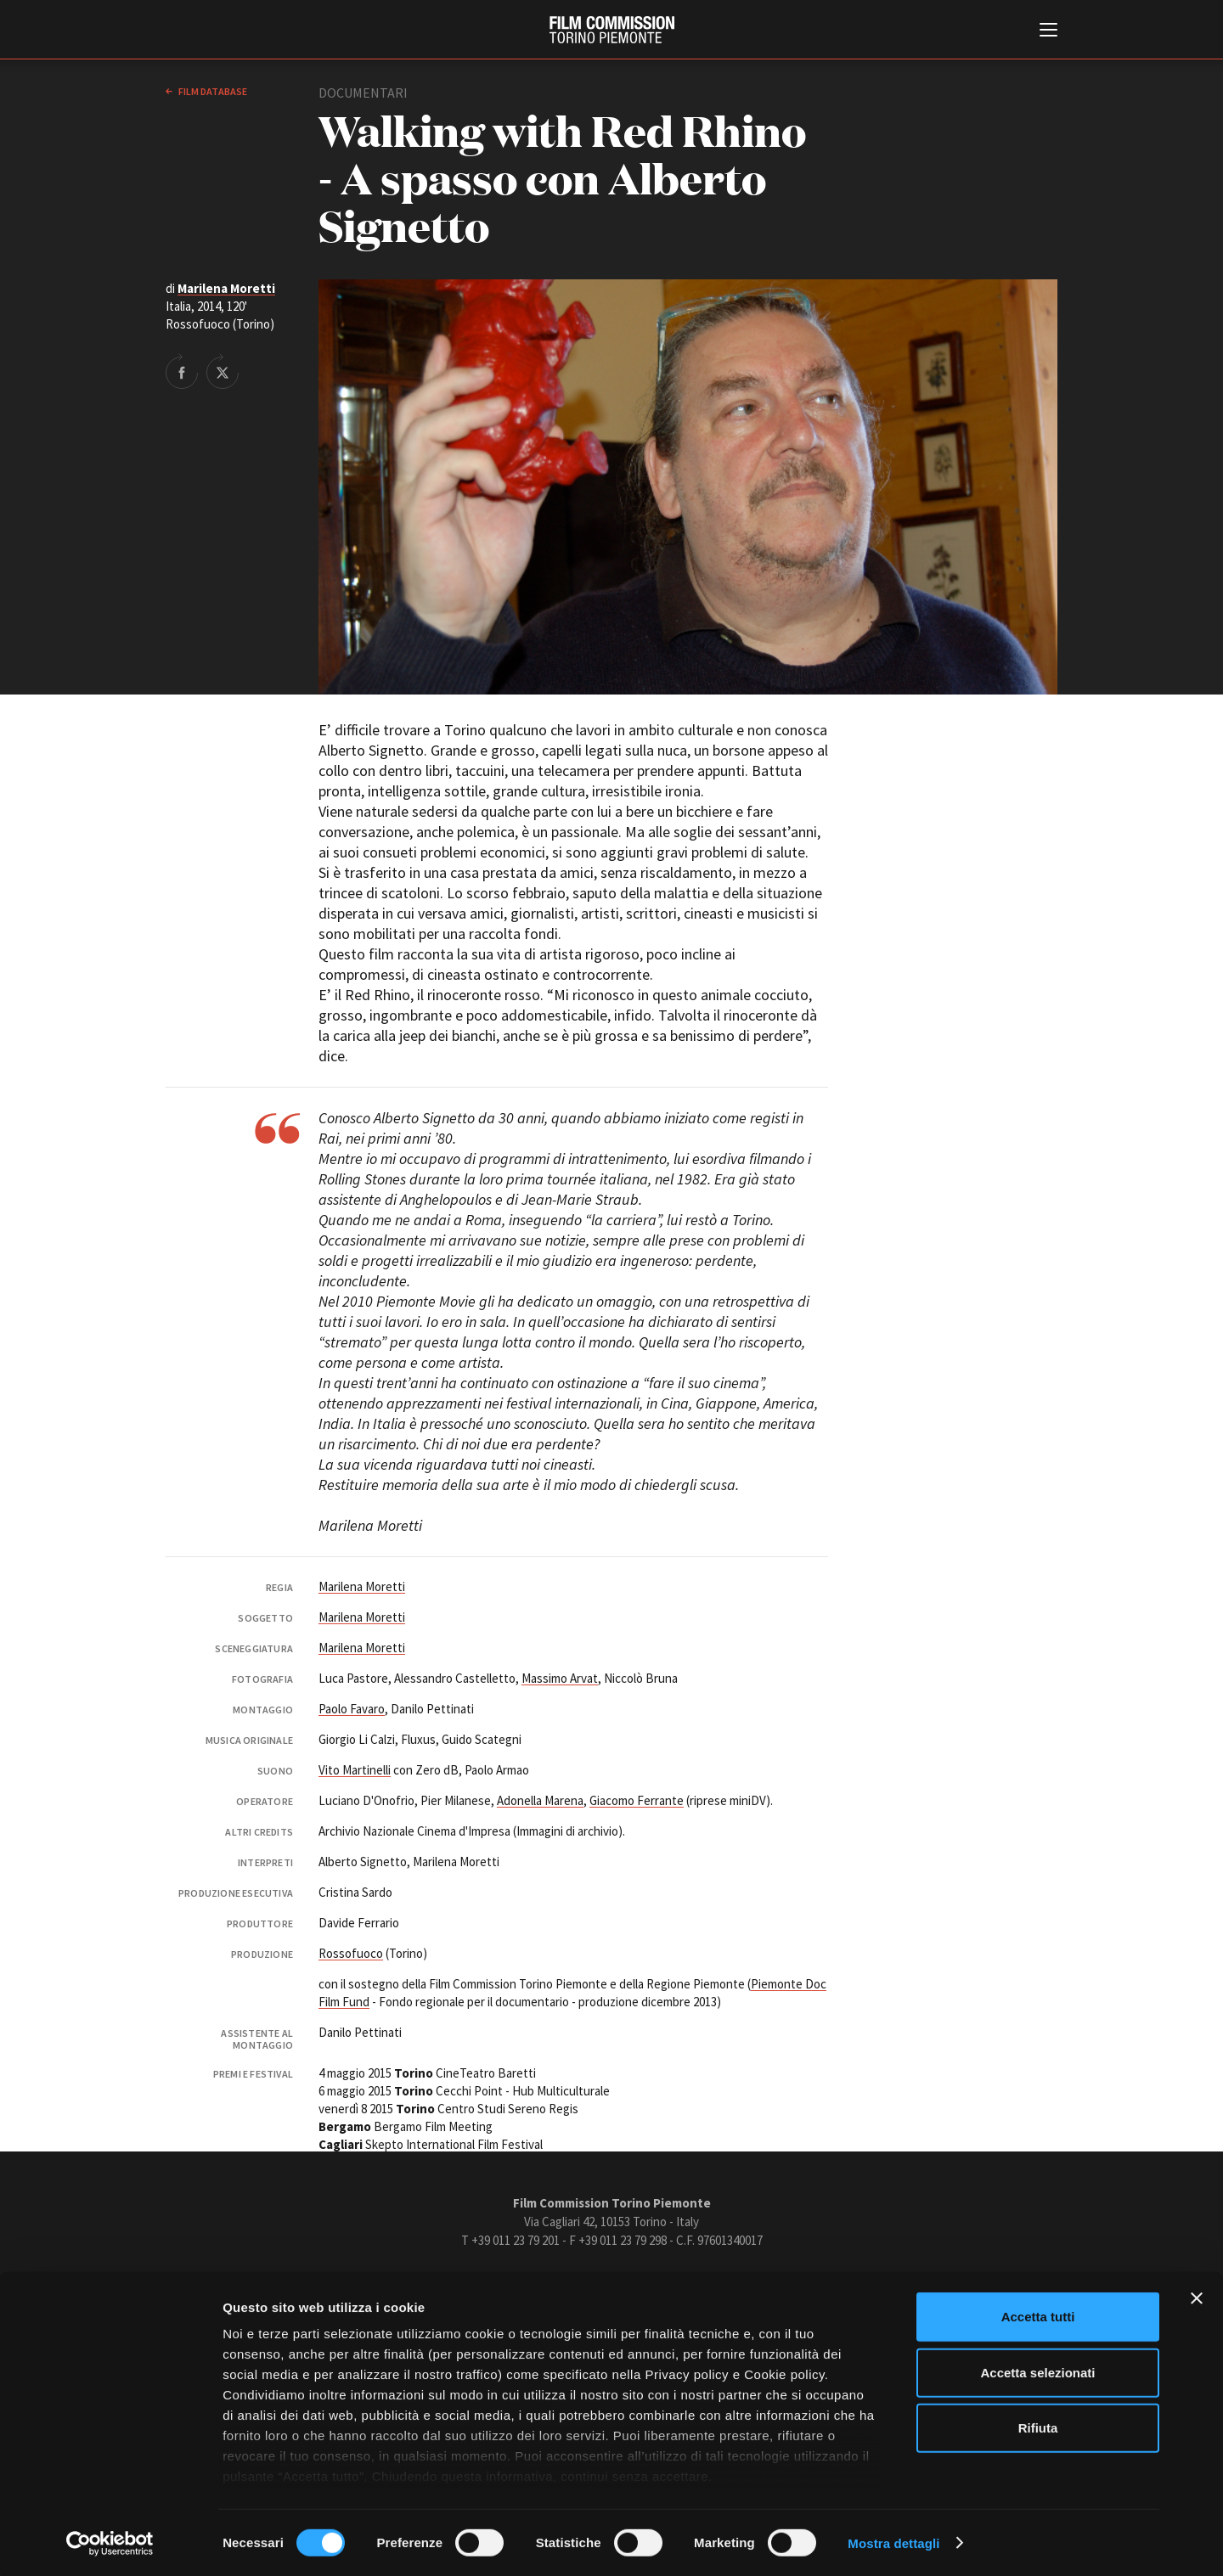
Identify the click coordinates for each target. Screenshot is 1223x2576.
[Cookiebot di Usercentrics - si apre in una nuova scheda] (110, 2543)
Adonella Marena (540, 1800)
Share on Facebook (182, 371)
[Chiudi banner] (1197, 2298)
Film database (212, 91)
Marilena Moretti (226, 288)
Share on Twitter (222, 371)
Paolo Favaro (351, 1709)
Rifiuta (1038, 2428)
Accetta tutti (1038, 2316)
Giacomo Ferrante (636, 1800)
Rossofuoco (350, 1953)
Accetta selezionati (1037, 2372)
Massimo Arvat (559, 1678)
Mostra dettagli (893, 2542)
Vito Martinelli (354, 1770)
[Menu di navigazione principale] (1048, 31)
